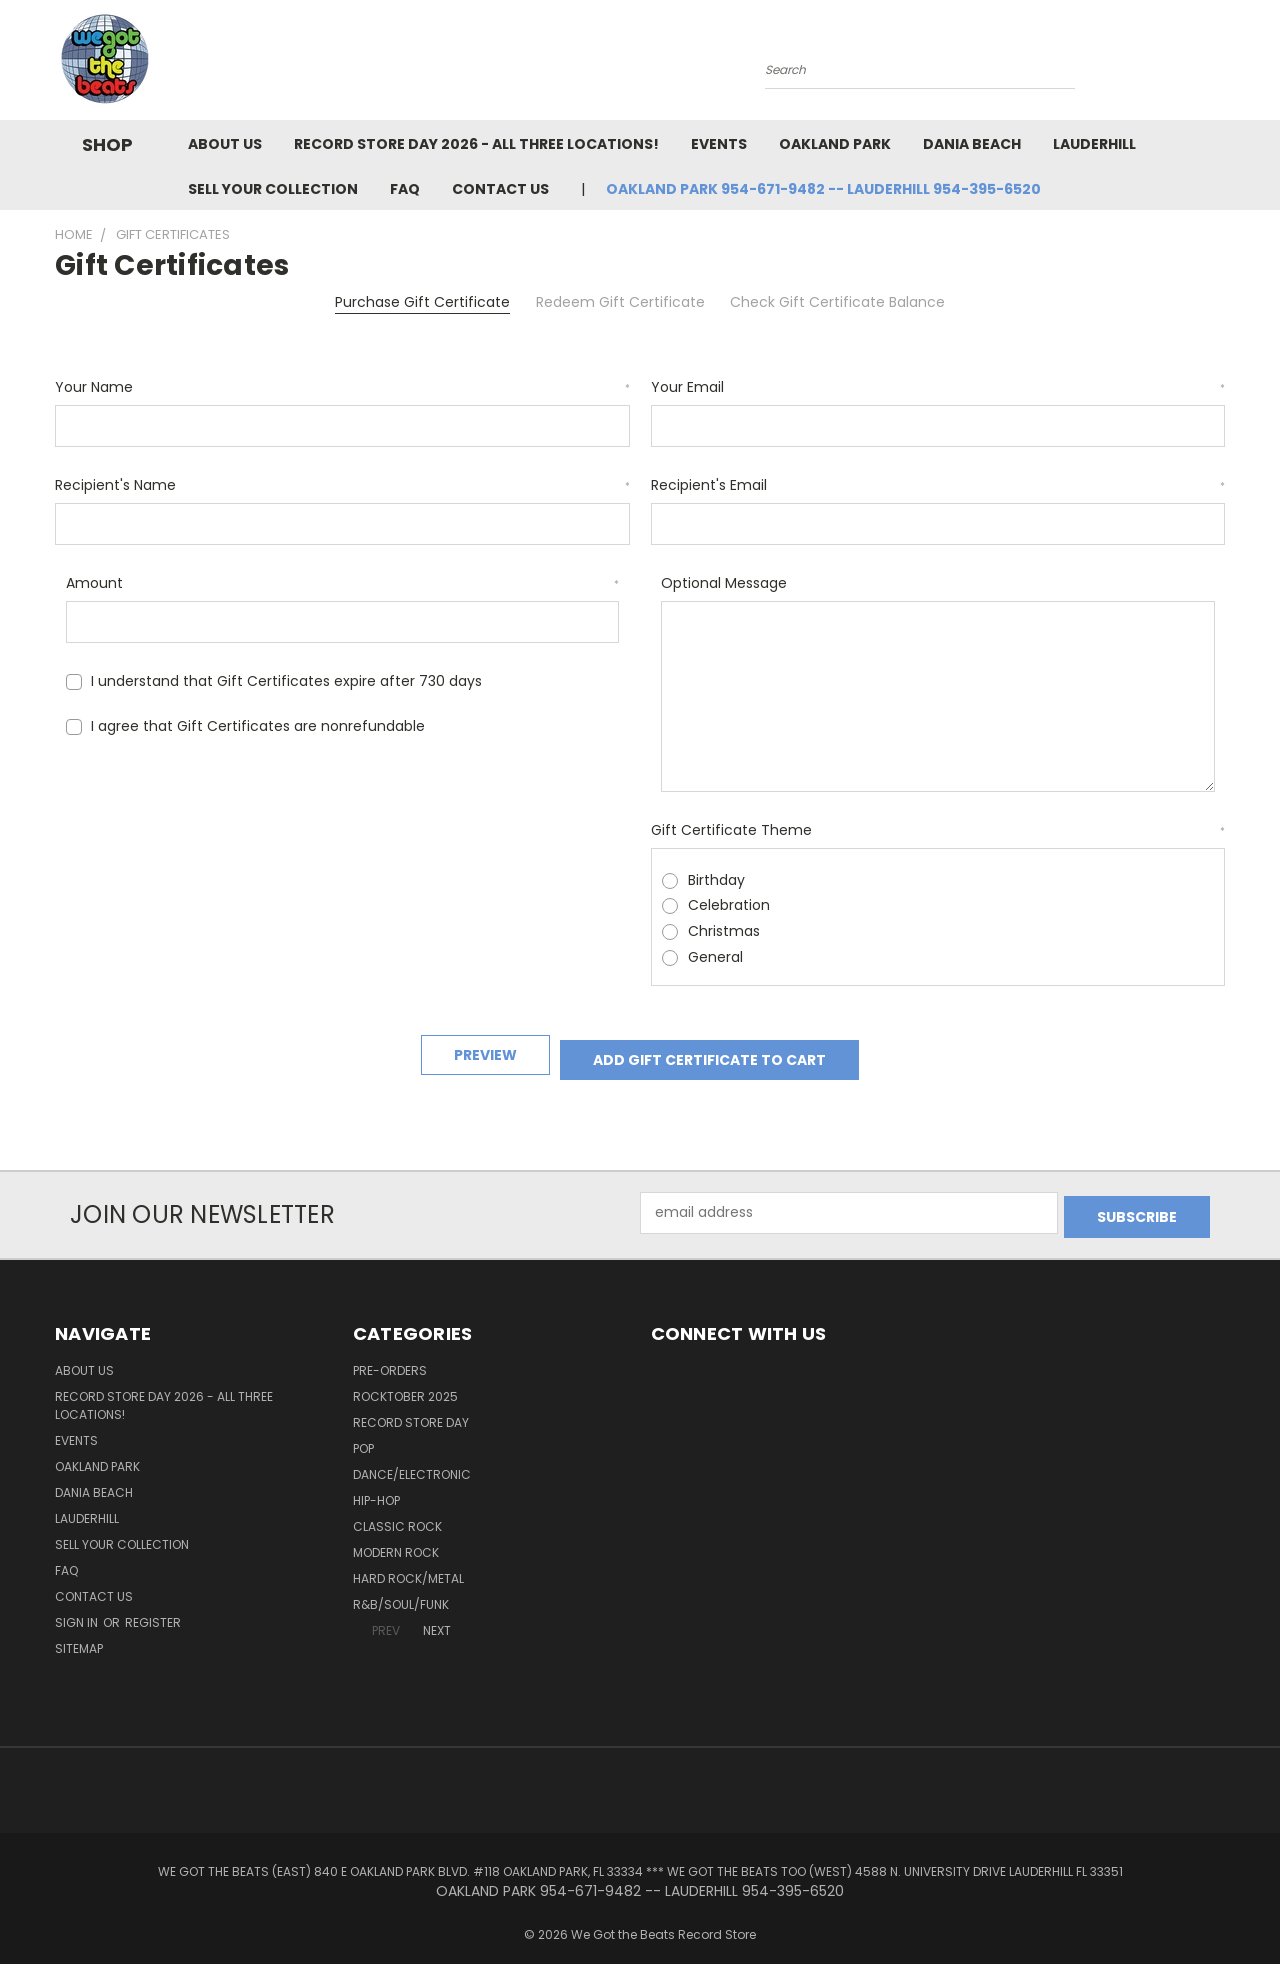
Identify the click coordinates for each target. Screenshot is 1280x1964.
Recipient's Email (938, 485)
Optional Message (724, 583)
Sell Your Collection (273, 189)
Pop (363, 1433)
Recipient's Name (342, 485)
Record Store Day (411, 1407)
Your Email (938, 387)
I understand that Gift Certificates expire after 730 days (286, 681)
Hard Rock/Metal (408, 1563)
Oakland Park (835, 144)
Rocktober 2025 (405, 1381)
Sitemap (79, 1633)
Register (153, 1607)
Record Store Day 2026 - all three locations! (476, 144)
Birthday (716, 880)
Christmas (724, 931)
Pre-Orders (390, 1355)
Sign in (78, 1607)
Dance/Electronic (412, 1459)
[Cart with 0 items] (1220, 65)
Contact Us (500, 189)
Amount (343, 583)
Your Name (342, 387)
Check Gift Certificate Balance (837, 302)
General (715, 957)
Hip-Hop (376, 1485)
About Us (225, 144)
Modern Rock (396, 1537)
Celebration (729, 905)
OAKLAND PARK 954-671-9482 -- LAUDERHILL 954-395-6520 (823, 189)
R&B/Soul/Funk (401, 1589)
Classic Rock (397, 1511)
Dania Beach (972, 144)
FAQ (405, 189)
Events (719, 144)
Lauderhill (1094, 144)
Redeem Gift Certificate (620, 302)
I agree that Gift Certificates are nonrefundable (258, 726)
